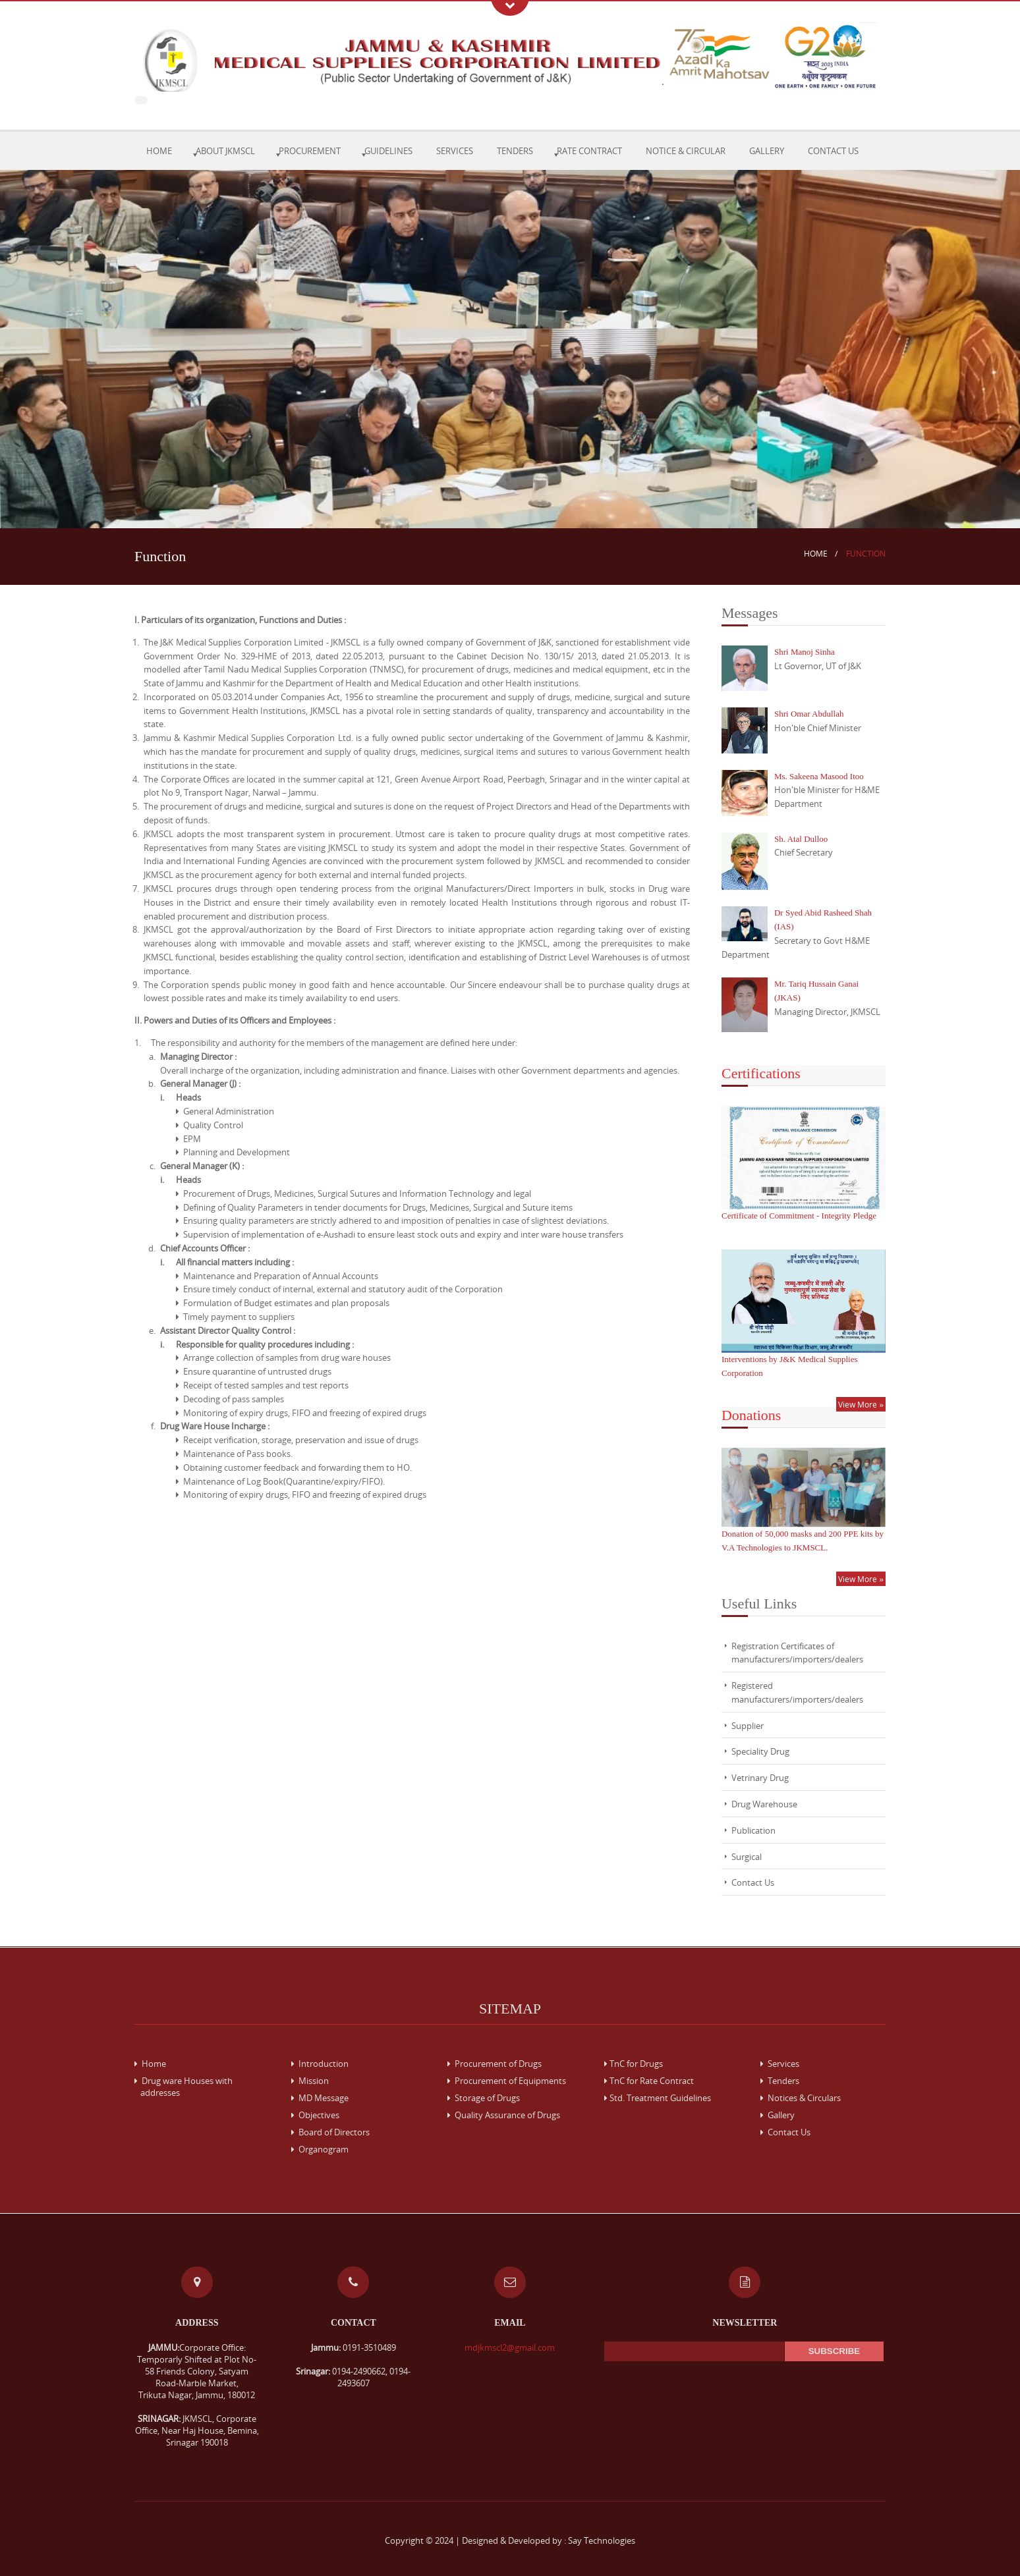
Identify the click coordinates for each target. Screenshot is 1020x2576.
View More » (861, 1404)
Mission (310, 2081)
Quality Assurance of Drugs (503, 2115)
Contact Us (833, 151)
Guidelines (388, 151)
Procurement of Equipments (506, 2081)
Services (454, 151)
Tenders (515, 151)
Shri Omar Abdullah (808, 714)
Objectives (315, 2115)
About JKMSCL (225, 151)
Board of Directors (330, 2132)
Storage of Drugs (483, 2098)
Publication (753, 1830)
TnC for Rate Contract (649, 2081)
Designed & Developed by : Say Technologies (548, 2540)
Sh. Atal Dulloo (801, 839)
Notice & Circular (685, 151)
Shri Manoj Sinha (804, 652)
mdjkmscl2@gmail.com (510, 2347)
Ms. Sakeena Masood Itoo (819, 776)
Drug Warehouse (764, 1804)
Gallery (766, 151)
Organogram (320, 2149)
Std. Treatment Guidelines (657, 2098)
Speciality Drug (760, 1751)
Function (866, 553)
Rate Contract (589, 151)
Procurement (310, 151)
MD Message (320, 2098)
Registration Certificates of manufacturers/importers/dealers (797, 1653)
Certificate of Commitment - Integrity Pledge (799, 1215)
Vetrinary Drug (760, 1778)
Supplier (747, 1726)
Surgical (746, 1857)
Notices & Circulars (800, 2098)
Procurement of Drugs (494, 2063)
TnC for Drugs (633, 2063)
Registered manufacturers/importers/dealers (797, 1692)
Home (159, 151)
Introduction (320, 2063)
